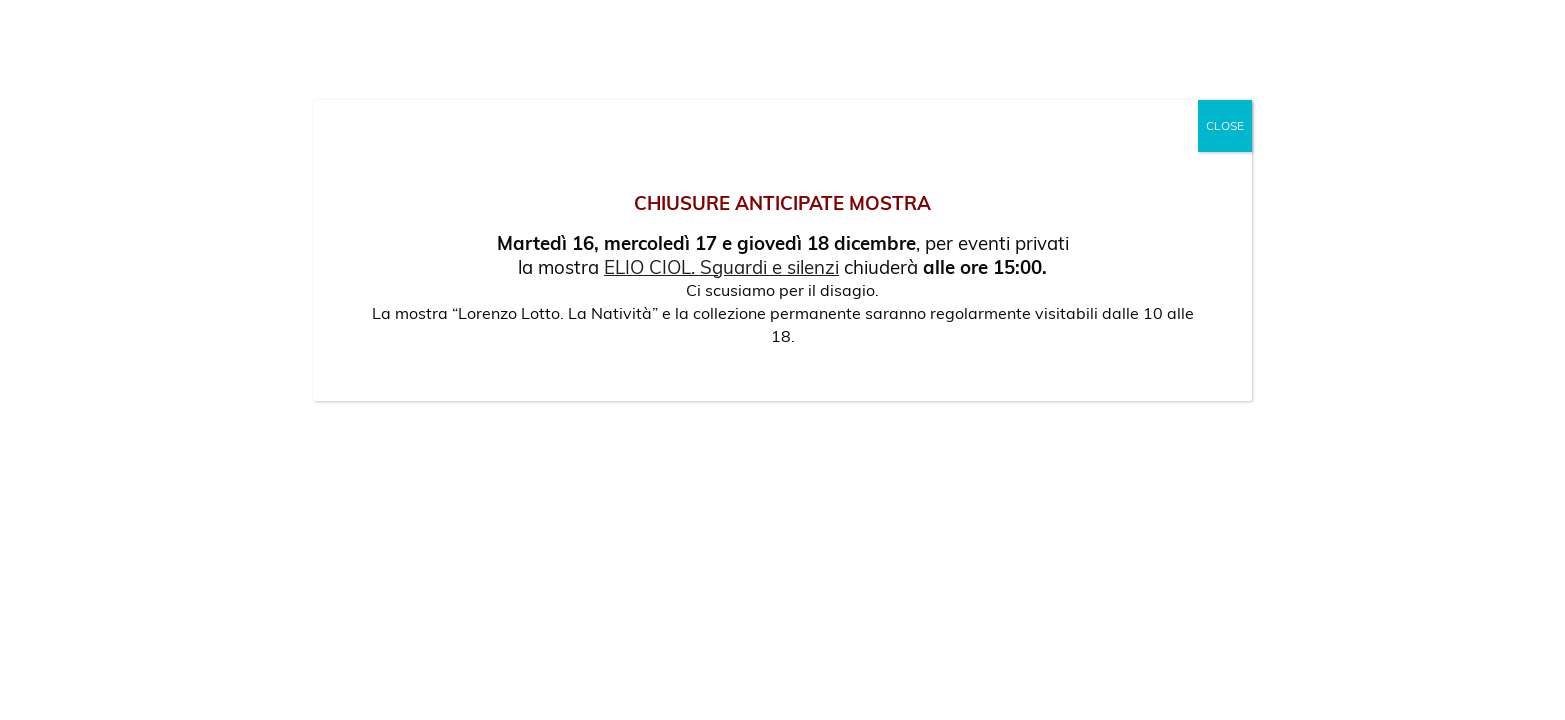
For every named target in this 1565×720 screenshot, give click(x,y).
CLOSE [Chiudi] (1225, 125)
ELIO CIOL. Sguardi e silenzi (721, 267)
